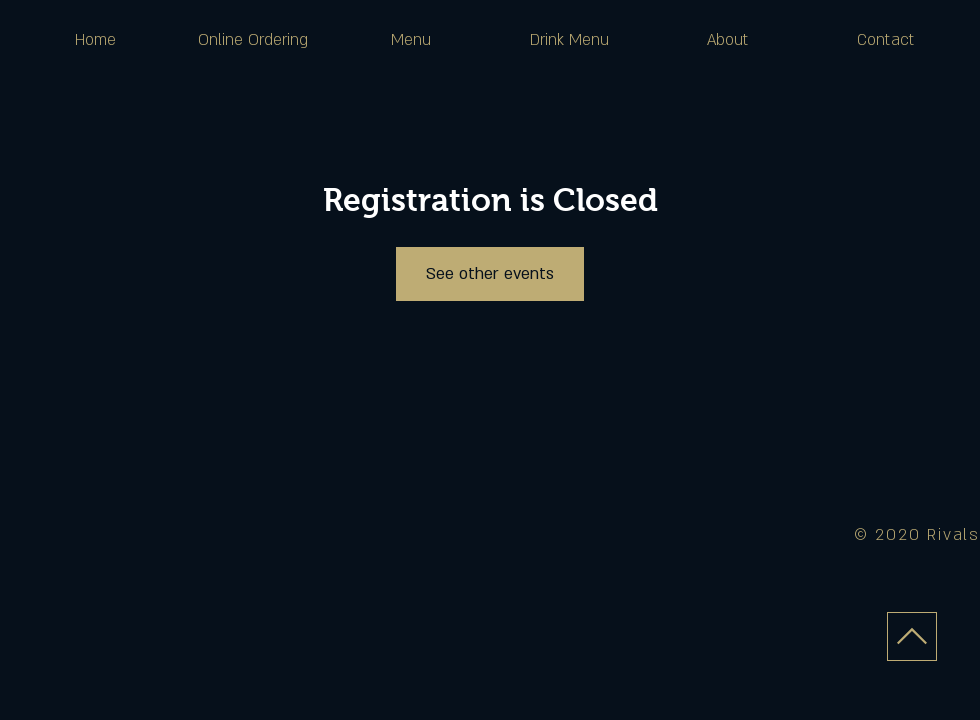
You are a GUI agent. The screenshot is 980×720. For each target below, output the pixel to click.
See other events (490, 274)
